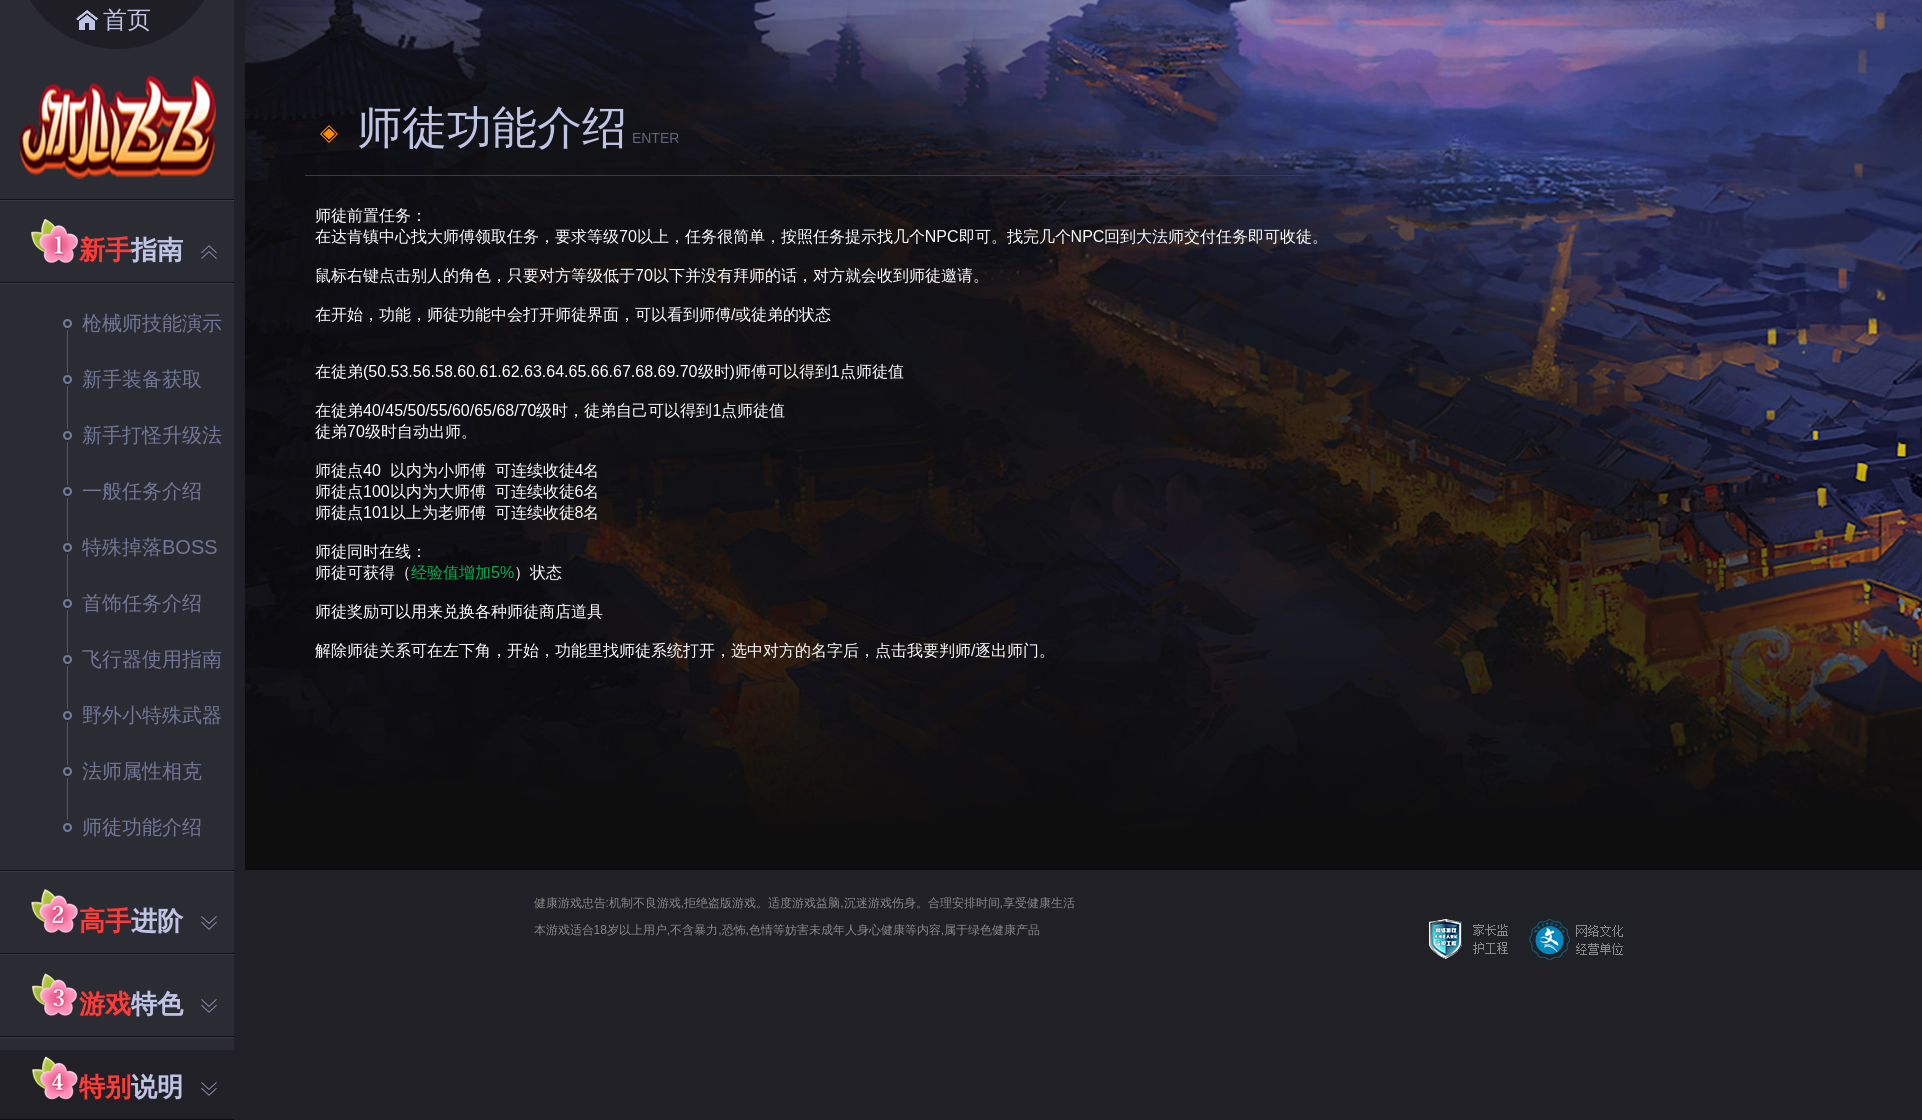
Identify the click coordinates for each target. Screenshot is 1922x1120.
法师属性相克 (132, 771)
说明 (148, 1087)
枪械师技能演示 (142, 323)
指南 (148, 250)
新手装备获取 (132, 379)
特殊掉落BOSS (140, 547)
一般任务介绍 (132, 491)
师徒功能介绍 (132, 827)
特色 (148, 1004)
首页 (127, 19)
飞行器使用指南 (142, 659)
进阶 (148, 921)
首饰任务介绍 (132, 603)
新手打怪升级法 (142, 435)
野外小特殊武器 (142, 715)
